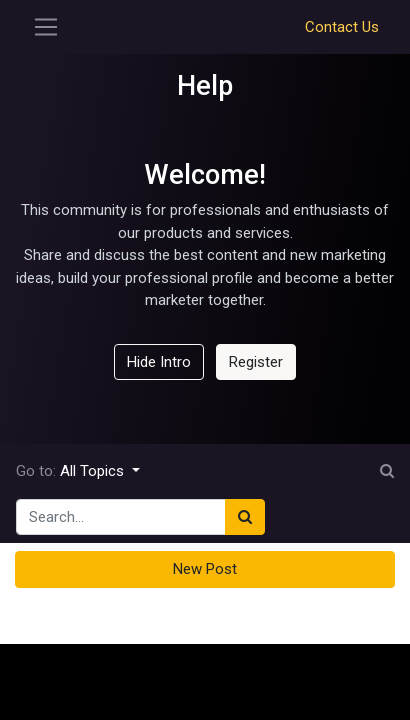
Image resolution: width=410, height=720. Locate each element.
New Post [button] (205, 569)
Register (256, 362)
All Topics (94, 471)
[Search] (245, 517)
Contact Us (342, 27)
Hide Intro (159, 362)
